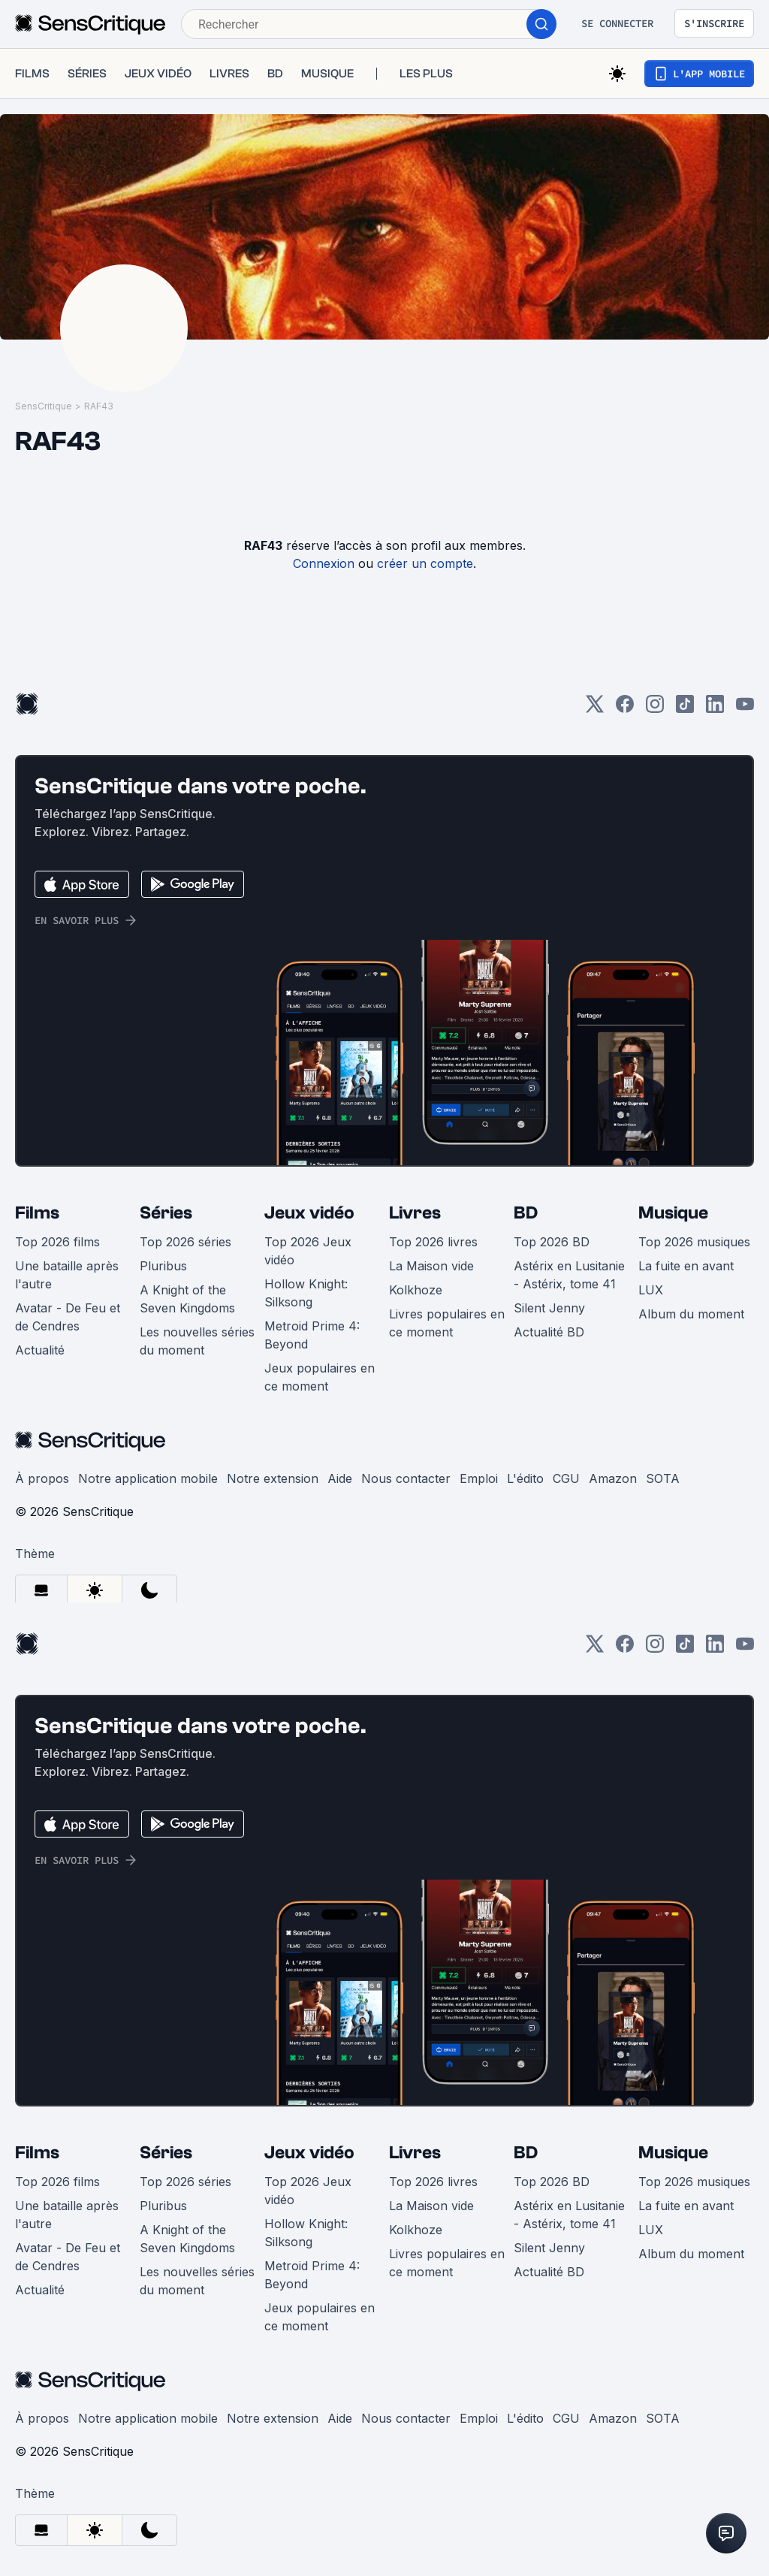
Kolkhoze (415, 1289)
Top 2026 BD (552, 1241)
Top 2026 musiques (694, 1241)
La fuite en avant (686, 1265)
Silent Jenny (549, 1307)
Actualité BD (549, 1331)
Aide (339, 1478)
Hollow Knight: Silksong (306, 1292)
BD (526, 1213)
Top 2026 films (57, 1241)
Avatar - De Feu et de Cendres (67, 1316)
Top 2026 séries (185, 1241)
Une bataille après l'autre (67, 1274)
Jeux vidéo (309, 1213)
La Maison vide (431, 1265)
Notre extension (272, 1478)
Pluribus (163, 1265)
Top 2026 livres (433, 1241)
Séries (166, 1213)
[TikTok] (685, 708)
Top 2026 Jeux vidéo (307, 1250)
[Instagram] (655, 708)
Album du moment (691, 1313)
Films (37, 1213)
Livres (415, 1213)
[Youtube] (745, 708)
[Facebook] (625, 708)
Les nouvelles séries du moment (197, 1340)
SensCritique (43, 406)
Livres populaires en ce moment (447, 1322)
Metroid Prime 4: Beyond (312, 1334)
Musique (673, 1213)
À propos (42, 1478)
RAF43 (98, 406)
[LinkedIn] (715, 708)
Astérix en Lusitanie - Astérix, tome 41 (569, 1274)
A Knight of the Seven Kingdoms (187, 1298)
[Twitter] (595, 708)
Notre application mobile (148, 1478)
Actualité (40, 1349)
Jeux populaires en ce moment (319, 1377)
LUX (650, 1289)
